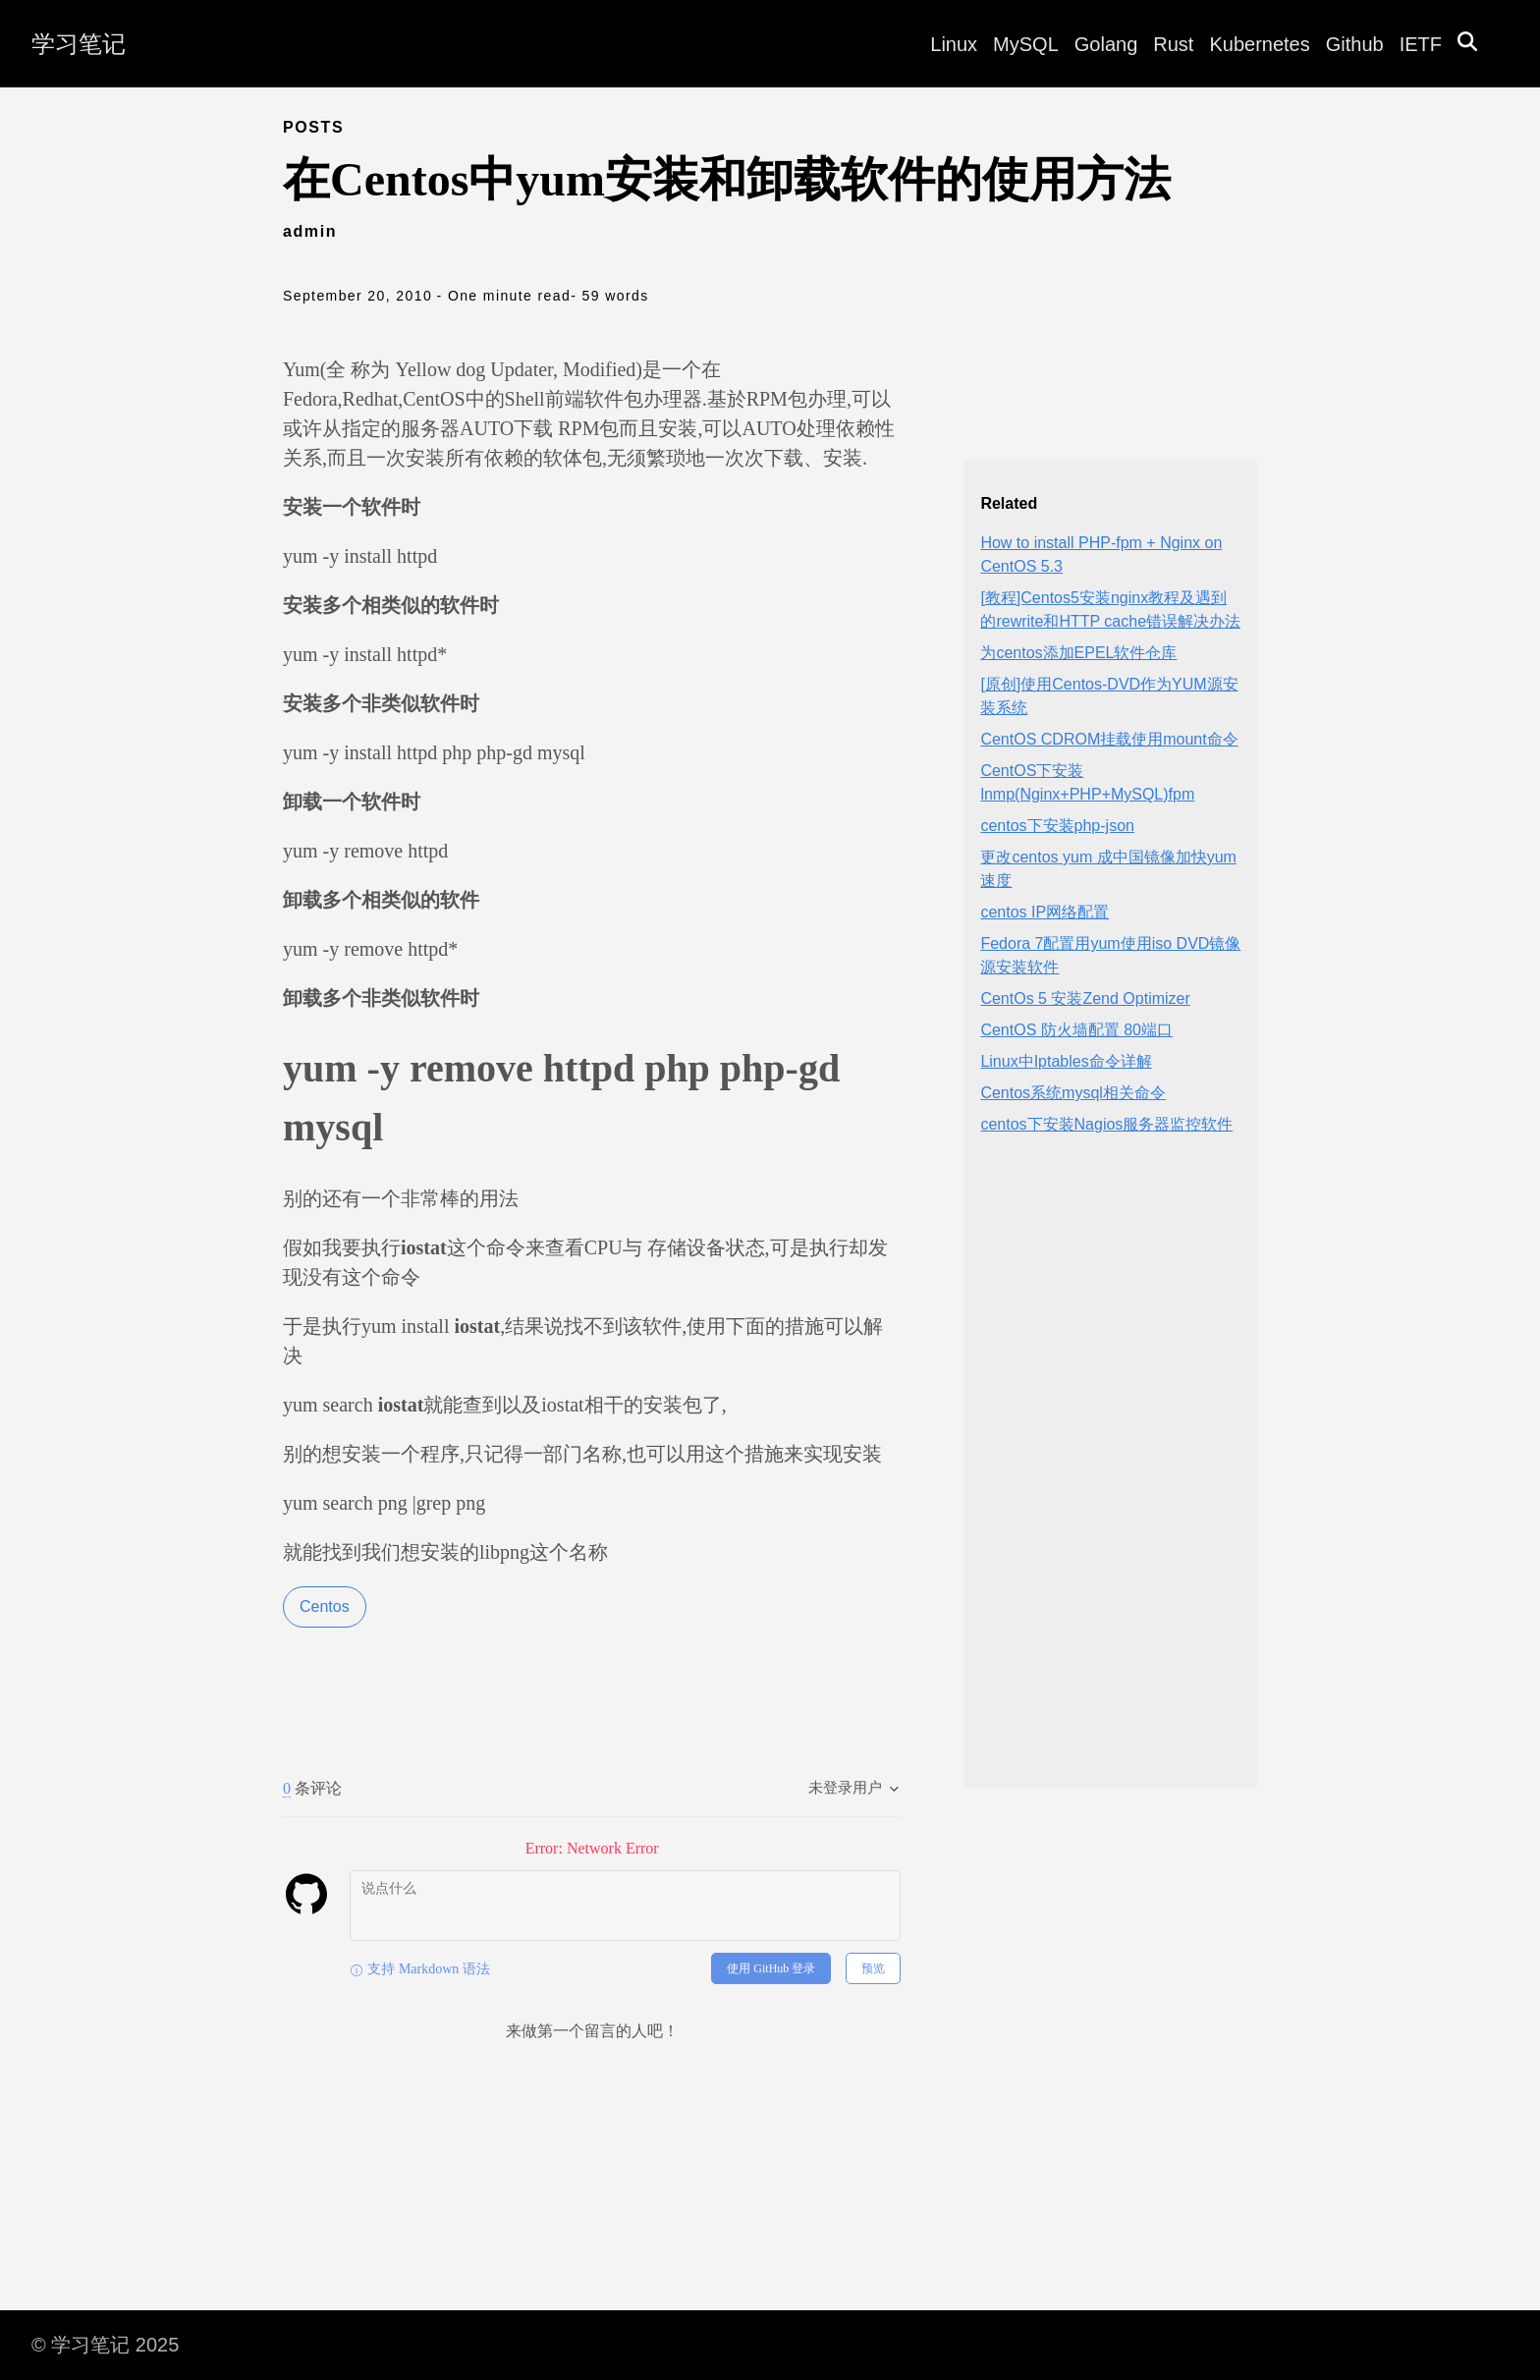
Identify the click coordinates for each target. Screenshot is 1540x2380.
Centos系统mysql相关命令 (1072, 1092)
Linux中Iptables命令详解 (1065, 1061)
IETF (1421, 44)
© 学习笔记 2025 (105, 2344)
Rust (1173, 44)
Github (1355, 44)
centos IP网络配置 (1044, 912)
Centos (325, 1606)
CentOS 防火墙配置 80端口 (1076, 1030)
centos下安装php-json (1057, 825)
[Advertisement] (1110, 1478)
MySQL (1026, 44)
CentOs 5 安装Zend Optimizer (1084, 998)
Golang (1106, 44)
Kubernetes (1259, 44)
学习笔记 (78, 43)
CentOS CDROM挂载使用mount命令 (1109, 739)
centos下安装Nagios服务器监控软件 (1106, 1124)
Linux (953, 44)
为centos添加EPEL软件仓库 (1078, 652)
